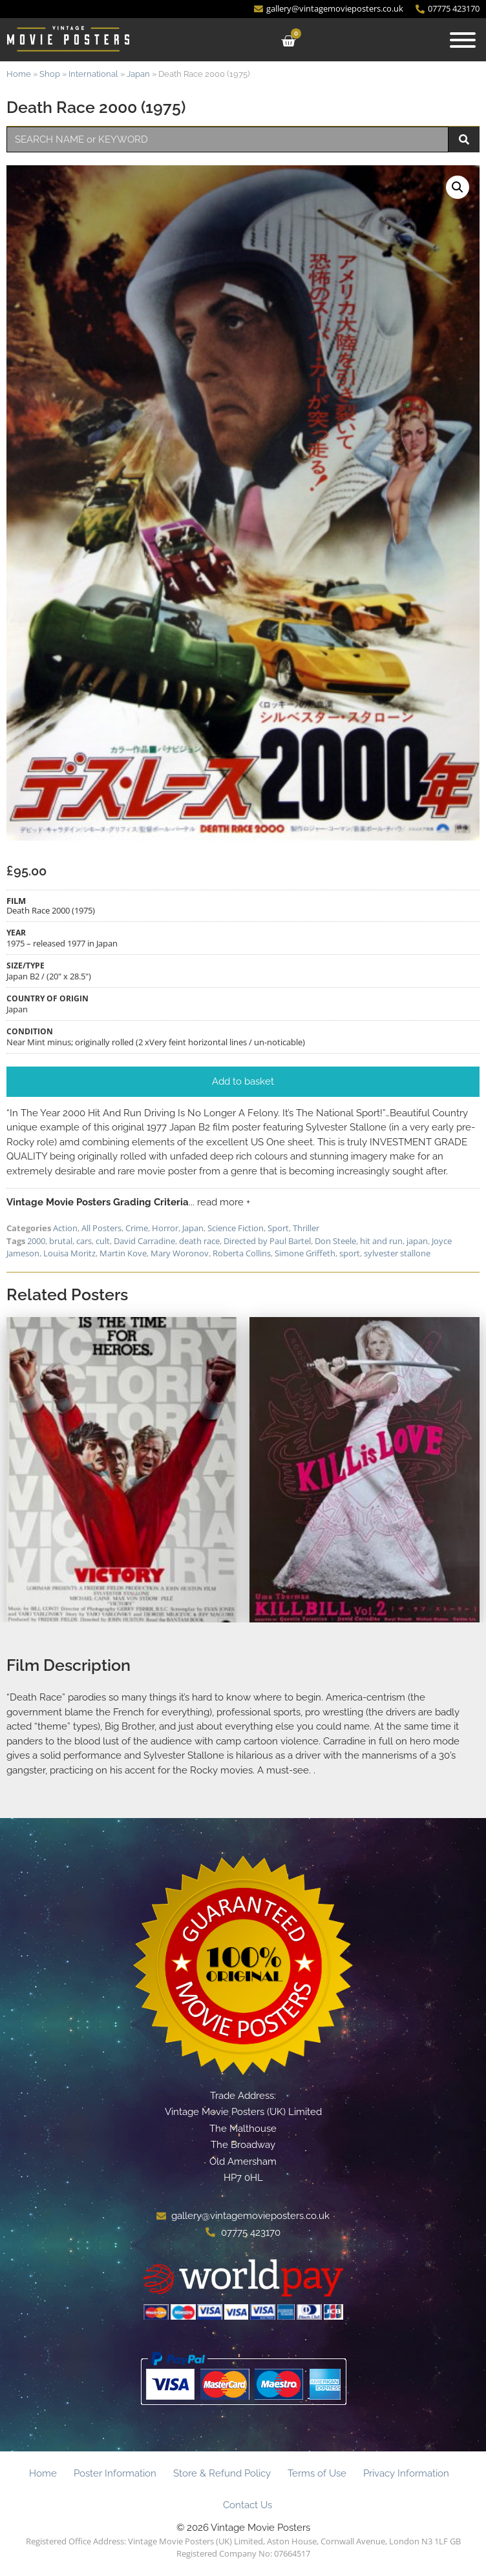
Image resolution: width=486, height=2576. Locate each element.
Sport (278, 1228)
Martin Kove (123, 1253)
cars (84, 1241)
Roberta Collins (242, 1253)
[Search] (464, 139)
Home (18, 74)
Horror (165, 1228)
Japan (138, 74)
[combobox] (227, 139)
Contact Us (247, 2505)
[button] (457, 187)
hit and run (381, 1241)
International (93, 74)
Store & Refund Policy (222, 2473)
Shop (49, 74)
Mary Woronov (180, 1253)
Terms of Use (317, 2473)
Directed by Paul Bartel (267, 1241)
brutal (60, 1241)
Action (65, 1228)
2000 (36, 1241)
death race (199, 1241)
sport (349, 1253)
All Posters (101, 1228)
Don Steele (335, 1241)
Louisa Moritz (69, 1253)
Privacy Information (406, 2473)
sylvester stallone (397, 1253)
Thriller (306, 1228)
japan (417, 1241)
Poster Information (115, 2473)
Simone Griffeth (305, 1253)
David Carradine (144, 1241)
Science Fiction (235, 1228)
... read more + (219, 1202)
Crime (136, 1228)
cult (103, 1241)
